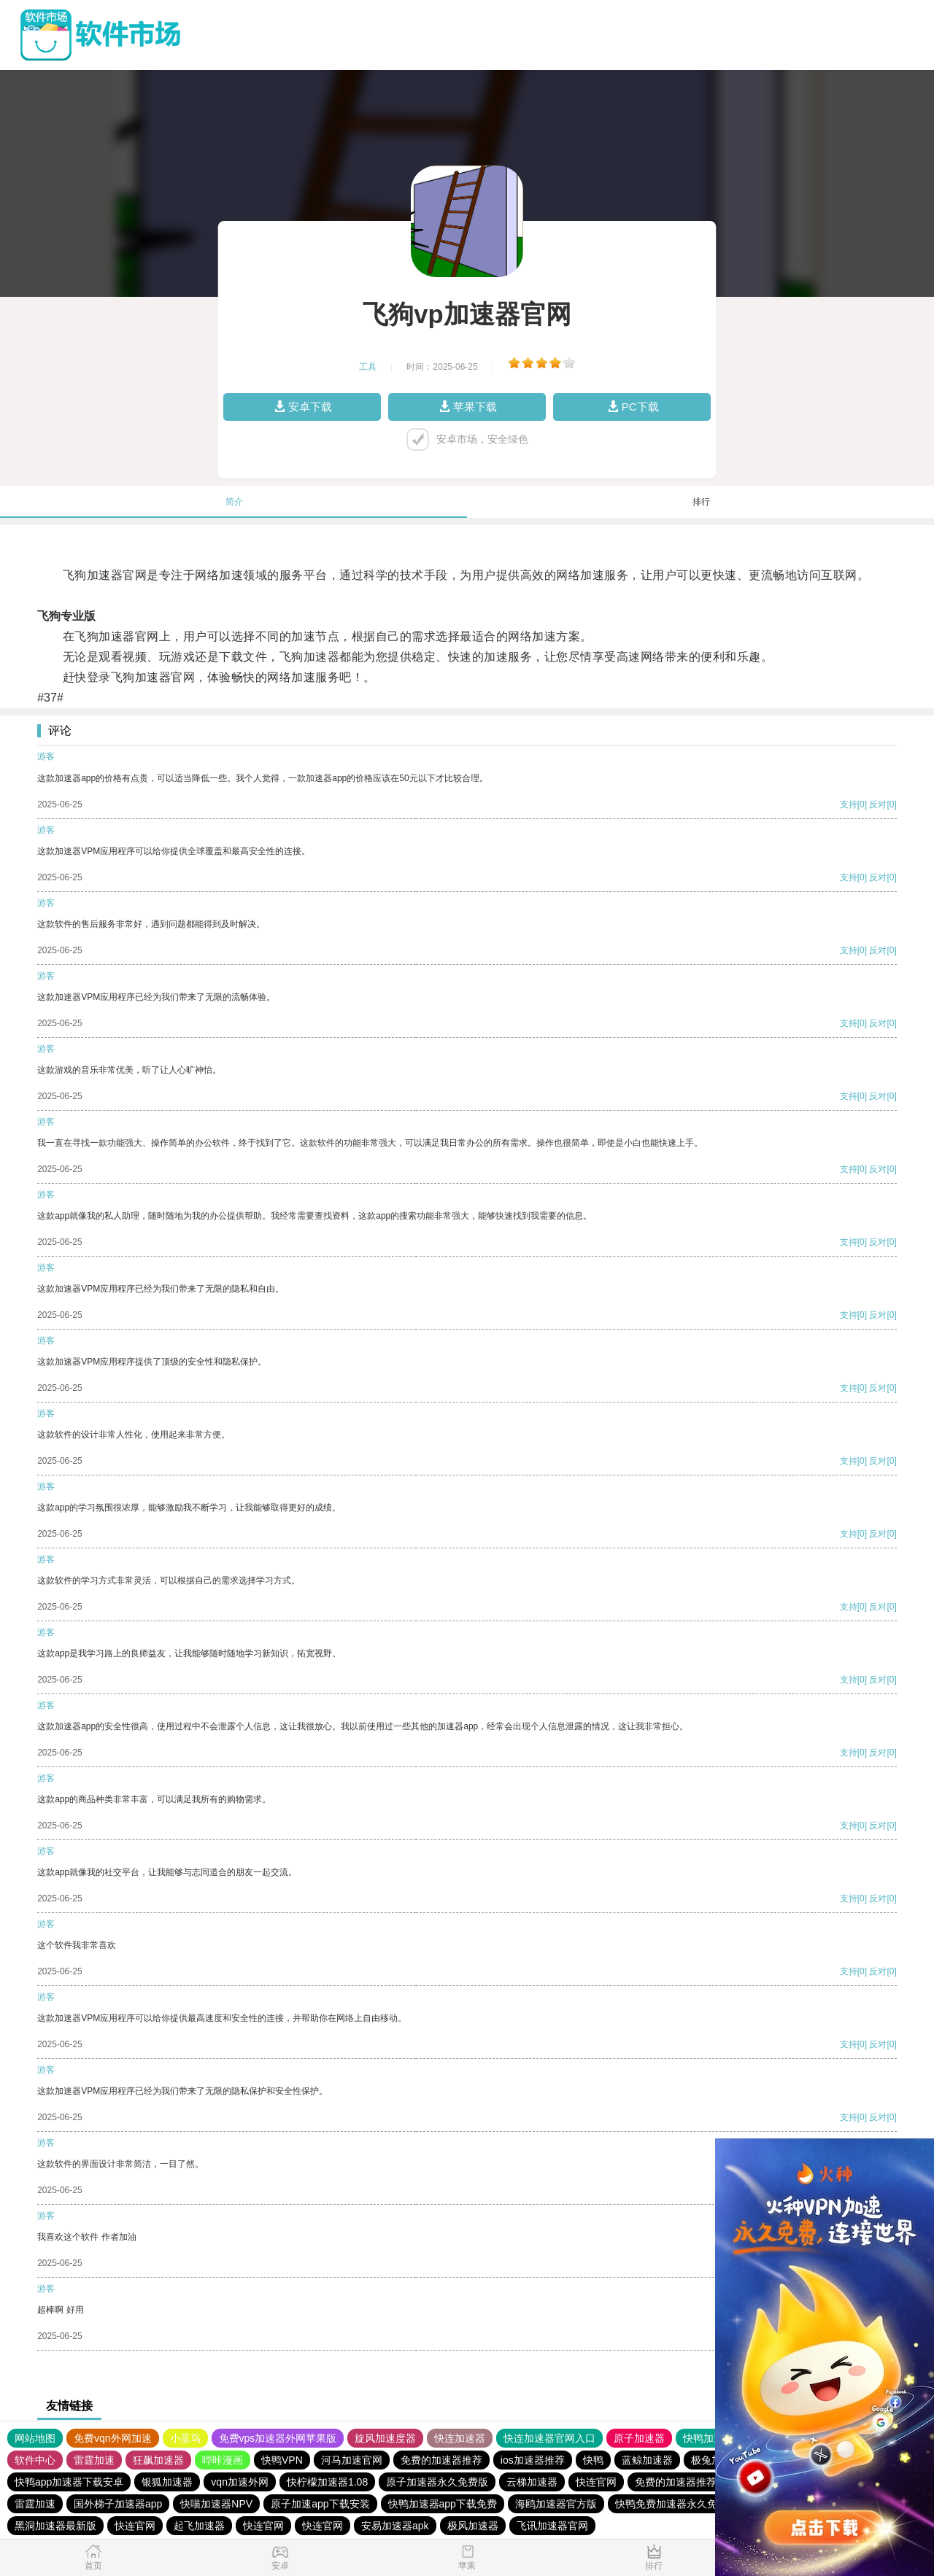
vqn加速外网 (240, 2482)
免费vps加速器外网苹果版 (278, 2438)
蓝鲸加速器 (647, 2460)
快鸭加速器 (708, 2438)
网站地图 (35, 2438)
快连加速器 (459, 2438)
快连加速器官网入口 (549, 2438)
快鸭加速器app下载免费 (442, 2504)
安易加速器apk (395, 2526)
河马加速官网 (351, 2460)
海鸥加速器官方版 (556, 2504)
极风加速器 (472, 2526)
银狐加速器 (167, 2482)
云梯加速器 (531, 2482)
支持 (848, 804)
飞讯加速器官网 (552, 2526)
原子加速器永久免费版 (437, 2482)
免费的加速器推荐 (441, 2460)
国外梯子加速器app (118, 2504)
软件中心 (35, 2460)
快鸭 (593, 2460)
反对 (878, 804)
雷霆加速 (94, 2460)
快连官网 (596, 2482)
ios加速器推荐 (533, 2460)
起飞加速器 (199, 2526)
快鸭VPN (282, 2460)
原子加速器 (639, 2438)
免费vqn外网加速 (113, 2438)
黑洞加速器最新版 (55, 2526)
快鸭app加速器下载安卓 (69, 2482)
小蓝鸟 (185, 2438)
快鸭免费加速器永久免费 (671, 2504)
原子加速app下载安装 (320, 2504)
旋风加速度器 (385, 2438)
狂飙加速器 (158, 2460)
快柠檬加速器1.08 (327, 2482)
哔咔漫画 (222, 2460)
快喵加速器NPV (216, 2504)
